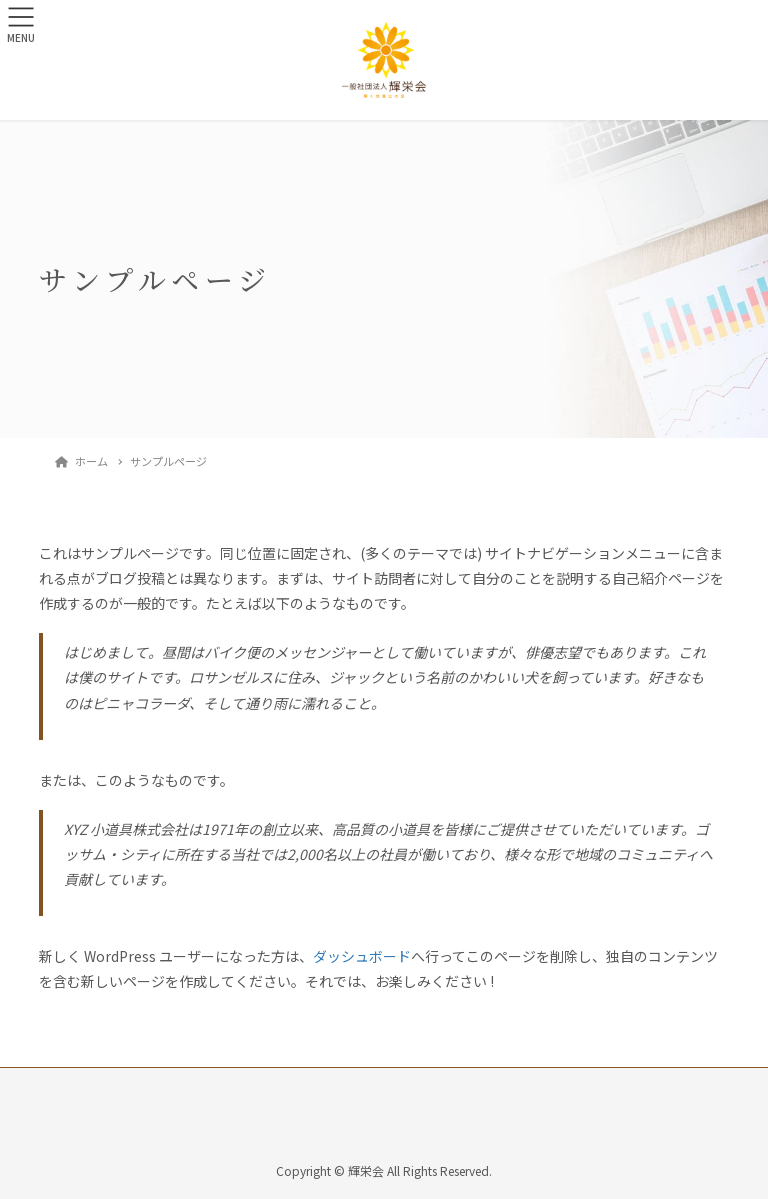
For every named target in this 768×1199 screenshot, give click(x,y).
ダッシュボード (362, 956)
